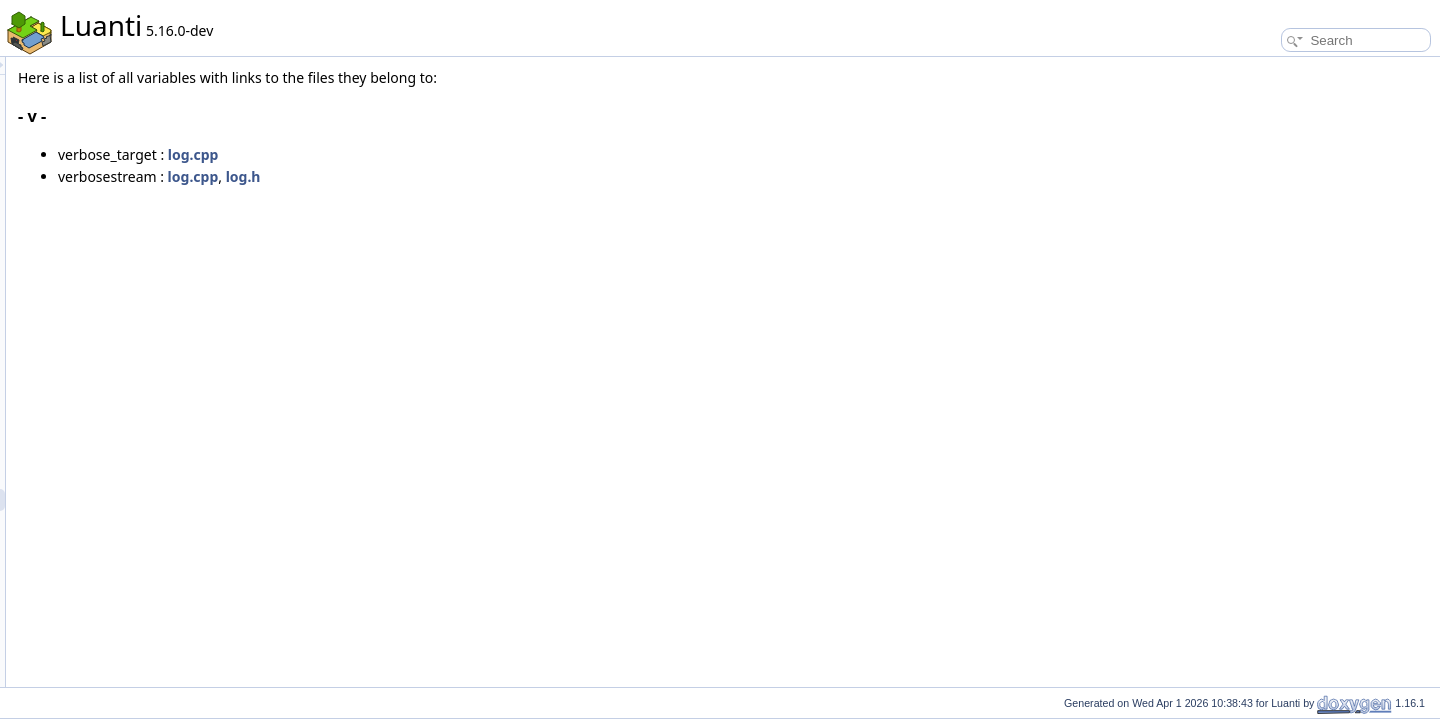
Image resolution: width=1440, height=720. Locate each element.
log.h (493, 176)
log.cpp (443, 154)
